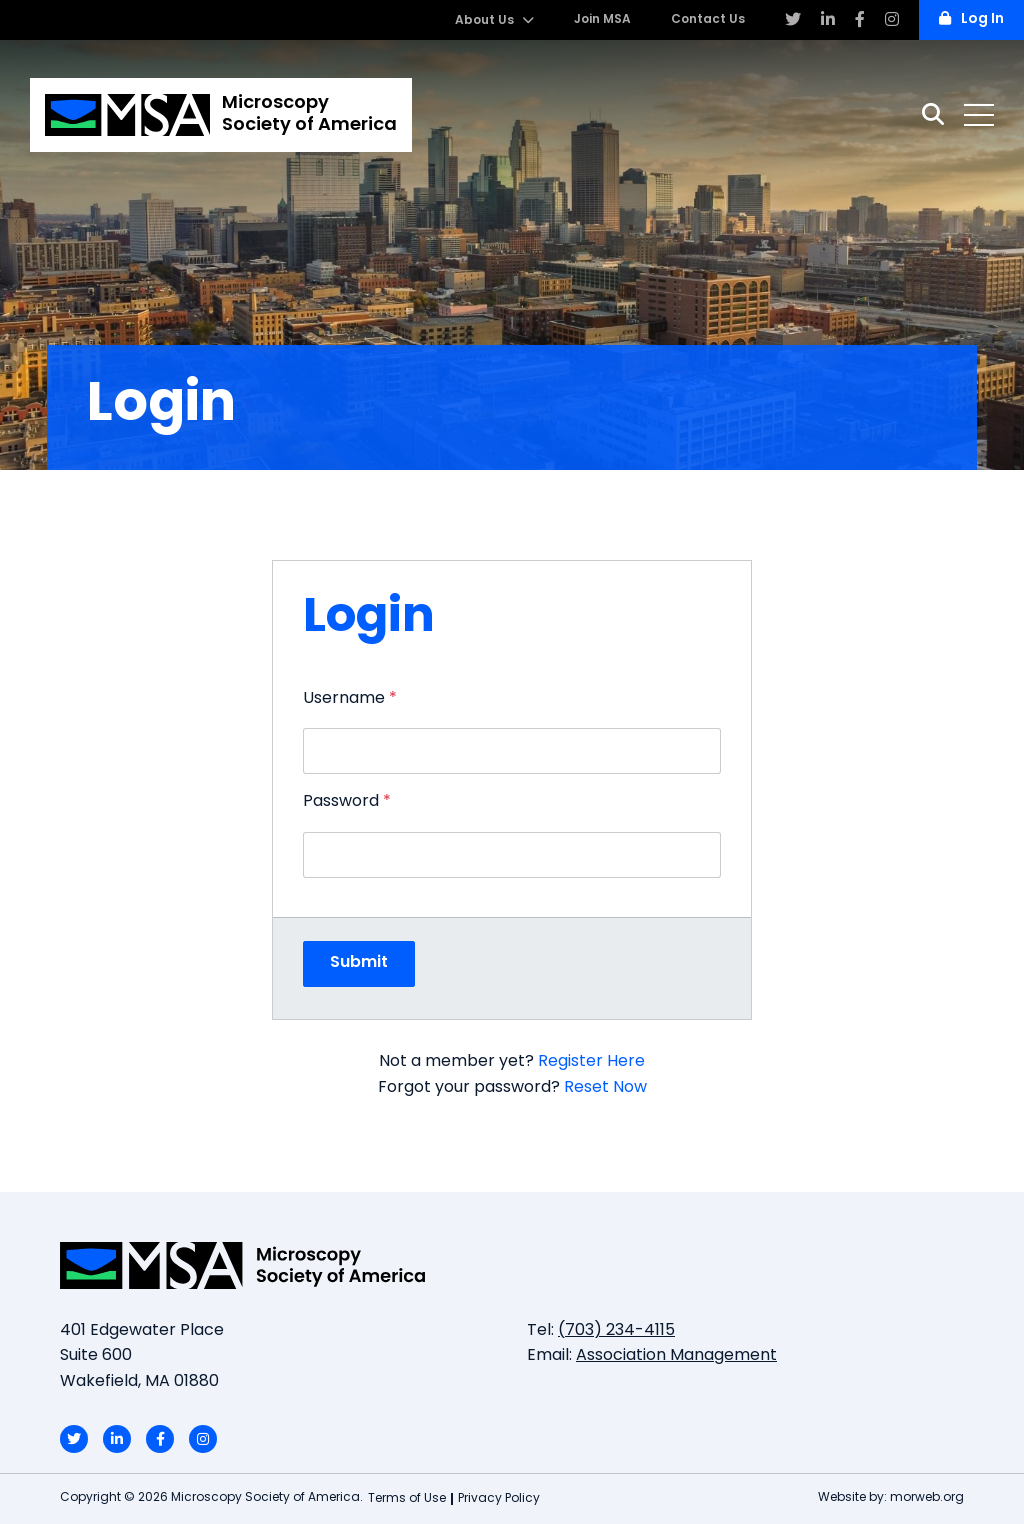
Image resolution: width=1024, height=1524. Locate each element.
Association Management (676, 1356)
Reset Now (605, 1088)
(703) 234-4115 (616, 1331)
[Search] (933, 114)
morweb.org (927, 1498)
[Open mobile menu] (979, 115)
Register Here (591, 1062)
